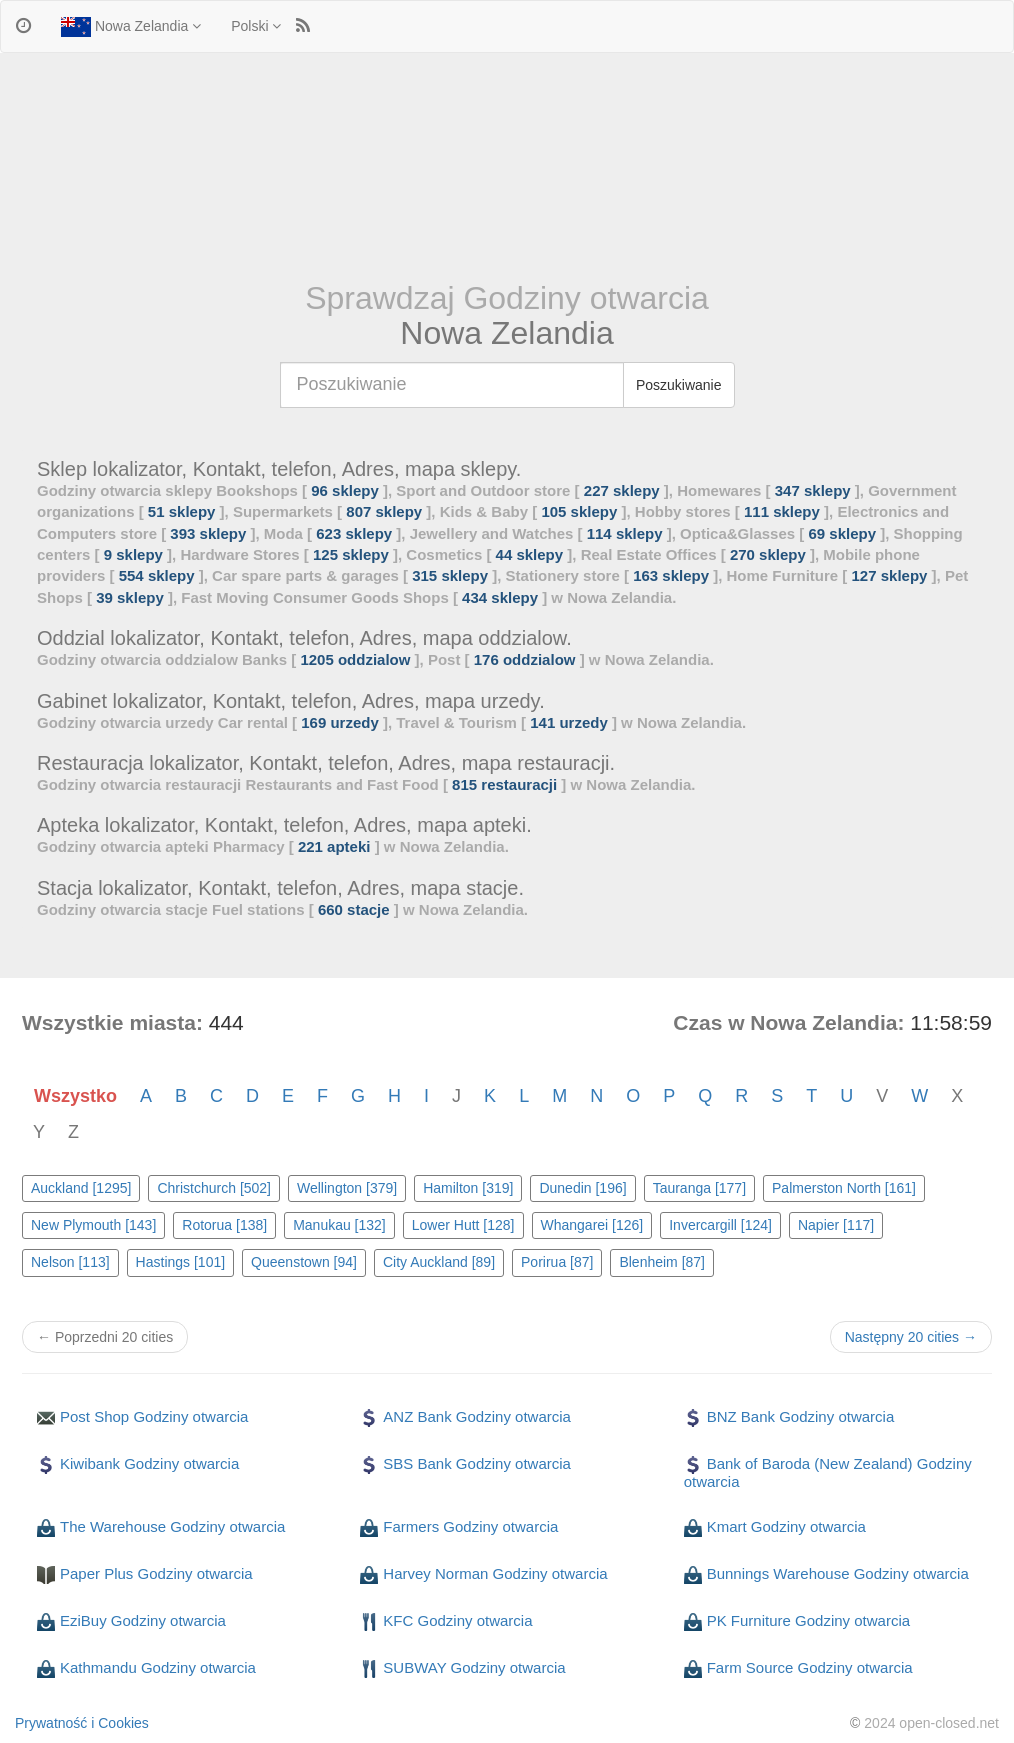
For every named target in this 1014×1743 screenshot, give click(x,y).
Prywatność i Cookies (82, 1723)
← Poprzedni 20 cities (105, 1337)
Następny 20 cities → (911, 1337)
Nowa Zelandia (131, 27)
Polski (256, 26)
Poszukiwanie (679, 385)
